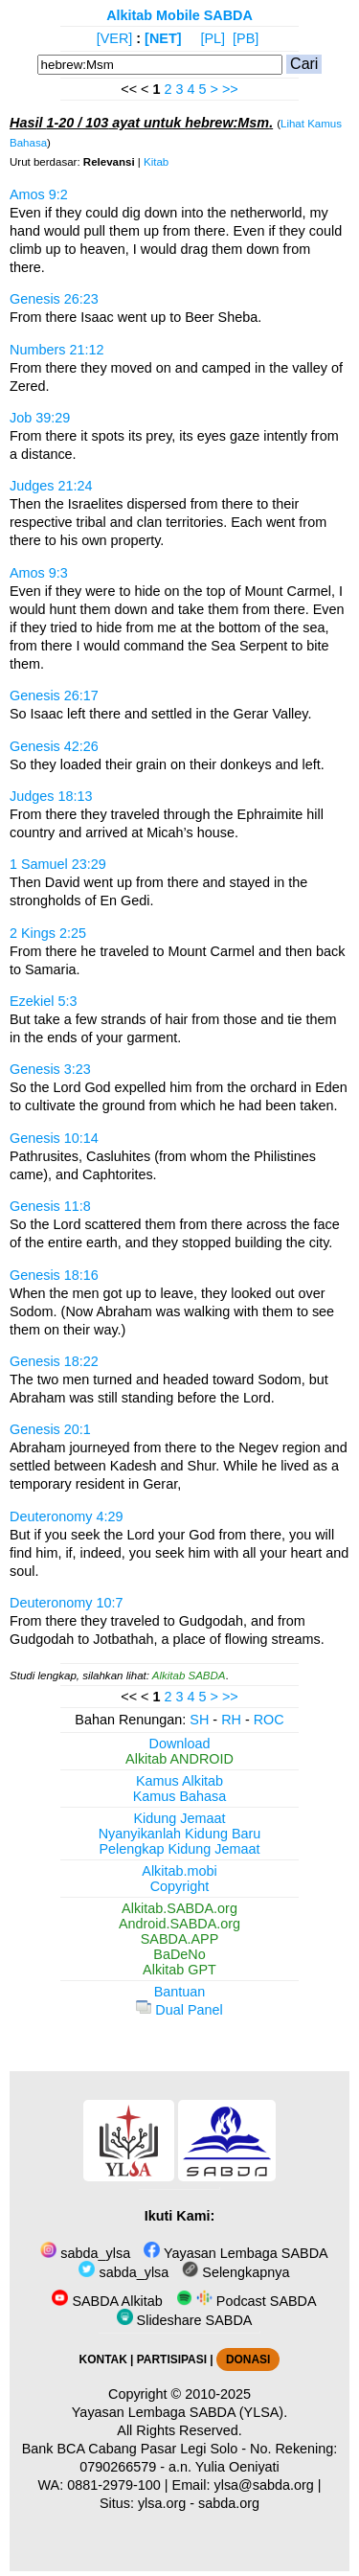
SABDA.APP (180, 1939)
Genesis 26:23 (54, 299)
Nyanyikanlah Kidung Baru (180, 1833)
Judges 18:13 (51, 796)
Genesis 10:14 (54, 1138)
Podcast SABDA (246, 2301)
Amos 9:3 (39, 573)
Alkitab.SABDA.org (179, 1908)
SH (199, 1719)
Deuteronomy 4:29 (66, 1516)
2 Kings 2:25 (48, 933)
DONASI (248, 2359)
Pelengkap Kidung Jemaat (179, 1849)
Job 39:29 (40, 417)
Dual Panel (179, 2009)
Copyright (180, 1886)
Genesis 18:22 (54, 1361)
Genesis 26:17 (54, 695)
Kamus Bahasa (180, 1796)
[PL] (212, 38)
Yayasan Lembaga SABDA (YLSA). (179, 2412)
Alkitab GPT (179, 1969)
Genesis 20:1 (50, 1429)
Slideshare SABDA (185, 2320)
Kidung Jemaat (180, 1818)
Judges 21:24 (51, 485)
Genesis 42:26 (54, 746)
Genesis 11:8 (50, 1206)
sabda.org (228, 2503)
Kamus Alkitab (179, 1781)
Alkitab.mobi (179, 1871)
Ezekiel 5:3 (43, 1001)
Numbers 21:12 (56, 349)
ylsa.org (162, 2503)
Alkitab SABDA (189, 1675)
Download (180, 1743)
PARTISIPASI (172, 2359)
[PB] (245, 38)
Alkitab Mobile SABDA (179, 15)
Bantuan (180, 1991)
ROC (269, 1719)
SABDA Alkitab (107, 2301)
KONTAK (103, 2359)
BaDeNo (179, 1954)
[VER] (115, 38)
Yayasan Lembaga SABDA (235, 2253)
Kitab (156, 162)
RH (231, 1719)
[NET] (163, 38)
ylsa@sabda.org (264, 2485)
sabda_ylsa (85, 2253)
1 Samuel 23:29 (58, 864)
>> (230, 89)
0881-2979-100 (114, 2485)
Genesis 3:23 (50, 1069)
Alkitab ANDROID (179, 1759)
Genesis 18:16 (54, 1275)
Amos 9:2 (39, 194)
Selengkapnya (235, 2272)
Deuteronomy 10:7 (66, 1602)
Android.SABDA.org (179, 1923)
